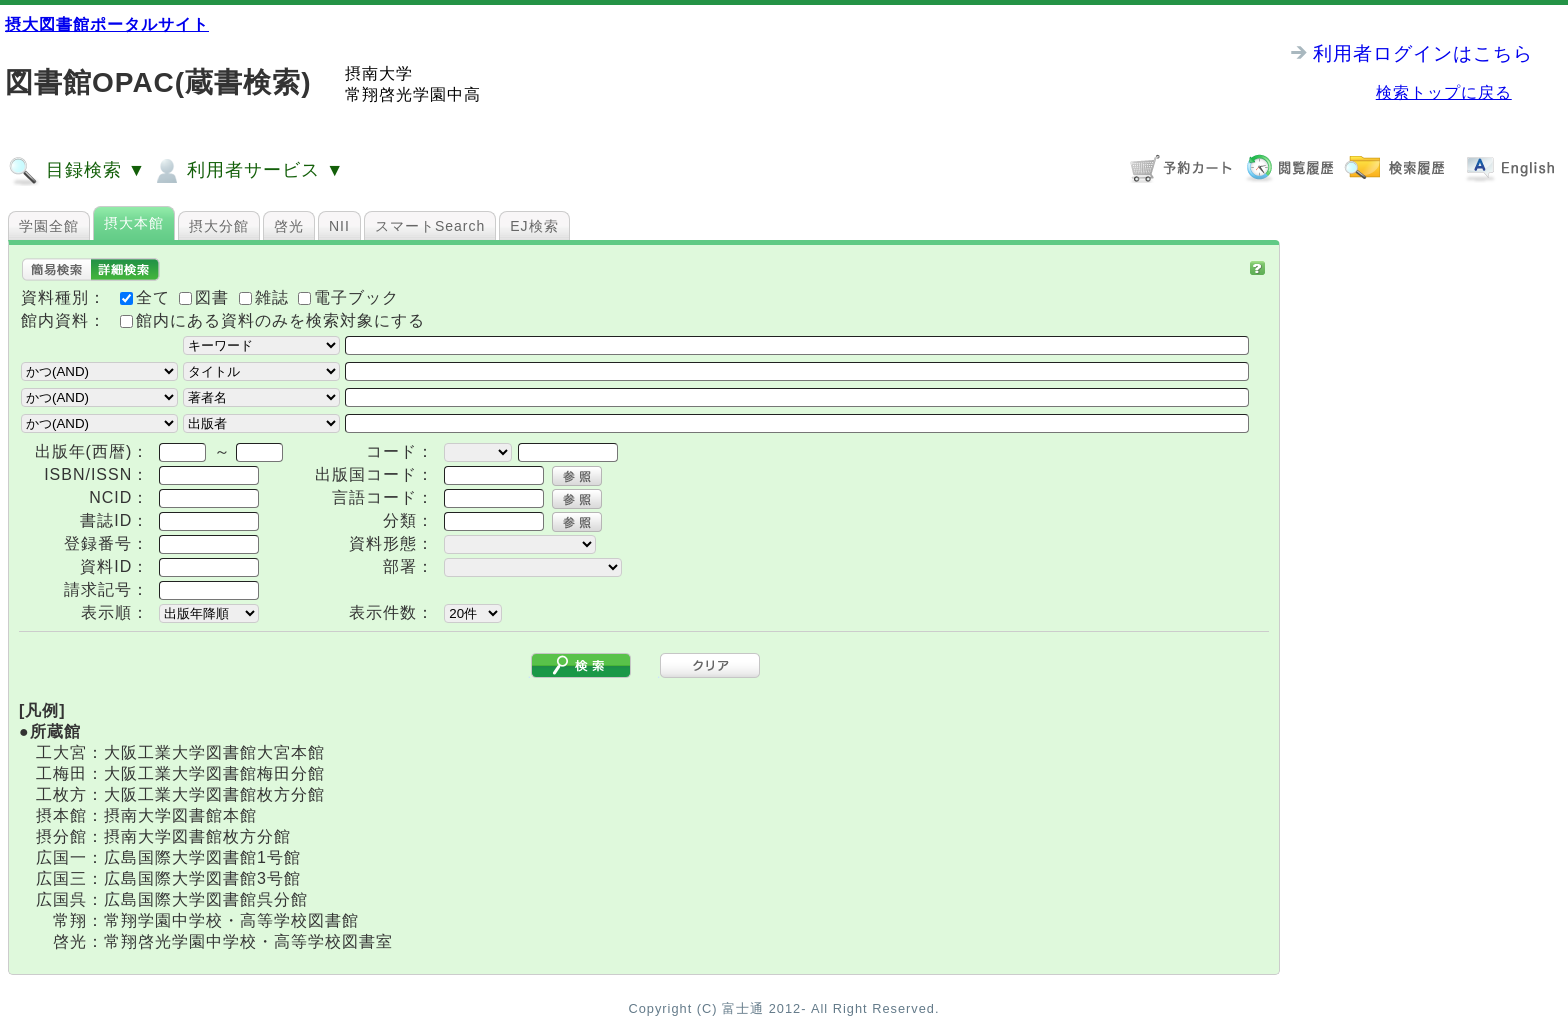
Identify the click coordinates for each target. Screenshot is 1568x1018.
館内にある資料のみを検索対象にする (280, 320)
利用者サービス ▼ (247, 171)
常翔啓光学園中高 (413, 94)
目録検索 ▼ (77, 171)
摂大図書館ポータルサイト (107, 24)
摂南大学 (379, 73)
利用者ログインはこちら (1423, 53)
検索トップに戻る (1444, 92)
